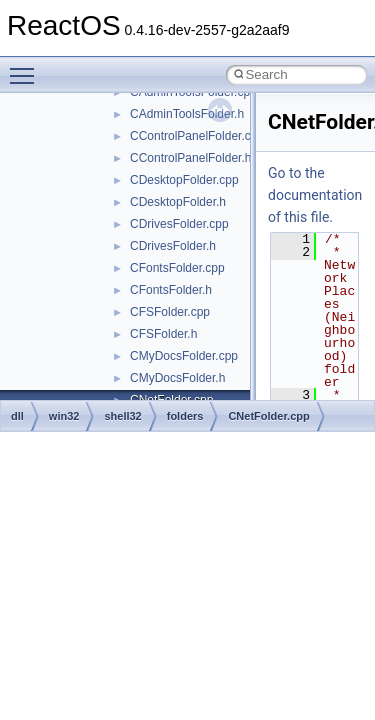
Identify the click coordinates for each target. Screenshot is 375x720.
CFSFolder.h (163, 334)
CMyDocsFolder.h (177, 378)
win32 (64, 416)
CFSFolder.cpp (170, 312)
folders (185, 416)
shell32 (122, 416)
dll (17, 416)
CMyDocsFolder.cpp (184, 356)
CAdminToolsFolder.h (187, 114)
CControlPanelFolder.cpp (197, 136)
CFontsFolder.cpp (177, 268)
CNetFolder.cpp (268, 416)
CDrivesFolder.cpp (179, 224)
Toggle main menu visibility (27, 67)
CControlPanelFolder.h (190, 158)
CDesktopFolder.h (178, 202)
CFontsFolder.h (171, 290)
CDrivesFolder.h (173, 246)
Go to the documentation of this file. (315, 195)
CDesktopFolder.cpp (184, 180)
